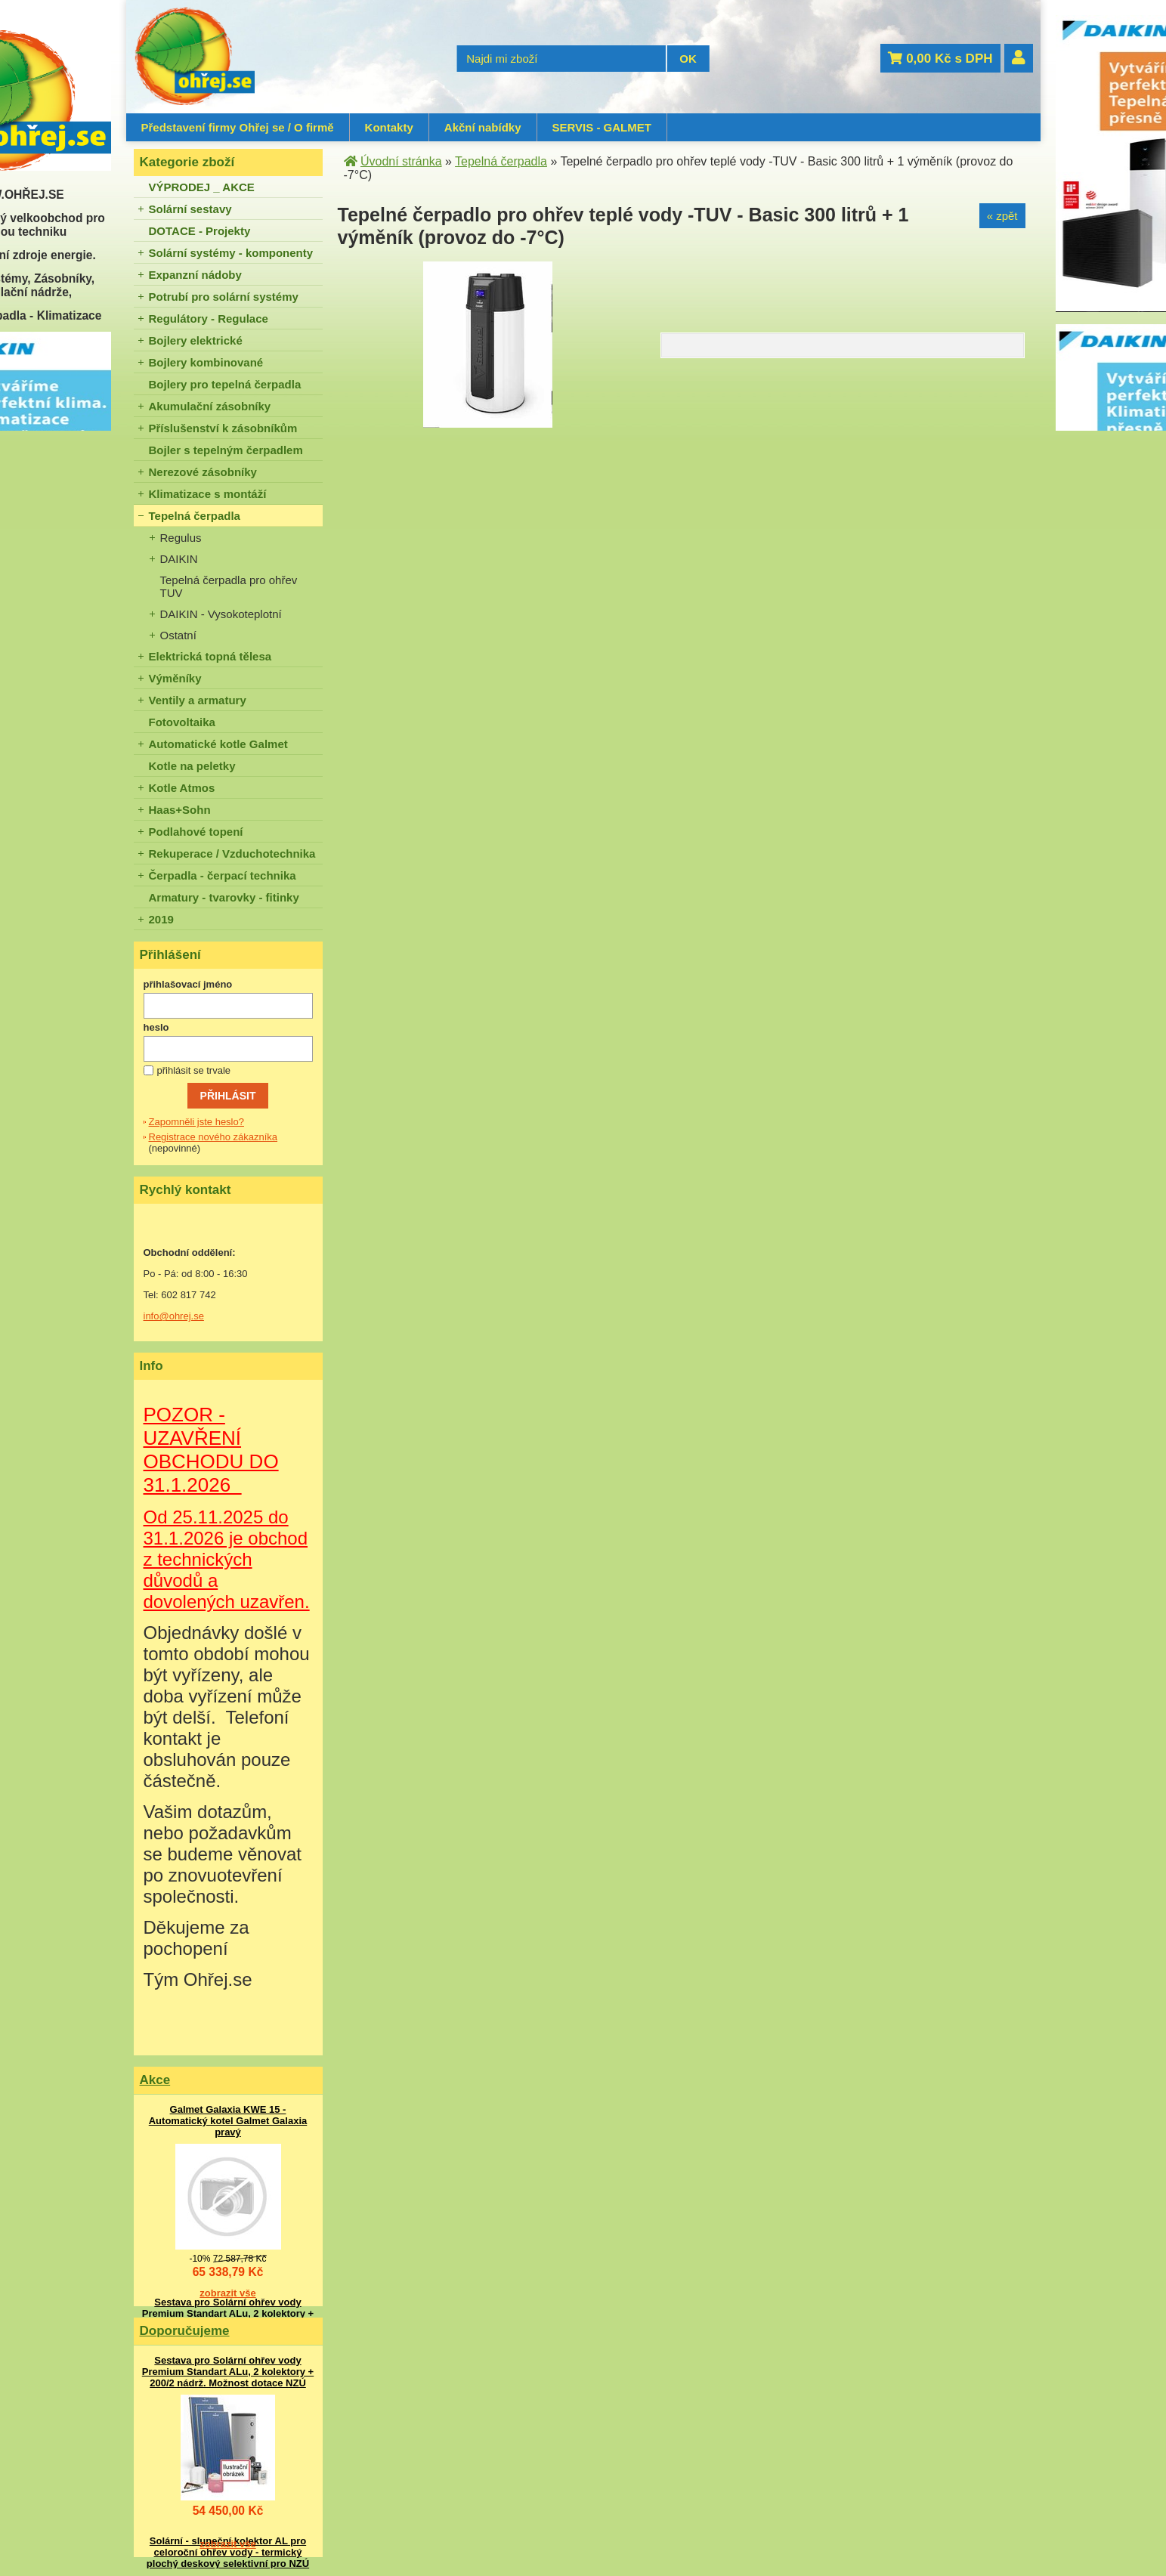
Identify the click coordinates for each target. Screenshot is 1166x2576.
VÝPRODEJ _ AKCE (202, 187)
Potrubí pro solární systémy (223, 296)
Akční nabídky (482, 127)
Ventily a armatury (197, 700)
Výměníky (175, 678)
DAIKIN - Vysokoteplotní (221, 614)
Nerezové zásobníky (203, 471)
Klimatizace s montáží (208, 493)
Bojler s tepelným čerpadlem (226, 450)
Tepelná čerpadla (194, 515)
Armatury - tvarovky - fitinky (224, 897)
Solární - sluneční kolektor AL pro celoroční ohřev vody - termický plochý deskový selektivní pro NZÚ (228, 2552)
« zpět (1002, 215)
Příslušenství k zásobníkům (223, 428)
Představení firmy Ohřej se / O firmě (237, 127)
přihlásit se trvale (194, 1070)
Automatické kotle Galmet (218, 744)
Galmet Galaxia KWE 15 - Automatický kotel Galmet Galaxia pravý (228, 2121)
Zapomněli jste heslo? (196, 1121)
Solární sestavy (190, 209)
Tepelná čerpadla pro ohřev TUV (229, 586)
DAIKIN (179, 558)
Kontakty (389, 127)
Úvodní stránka (401, 161)
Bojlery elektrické (196, 340)
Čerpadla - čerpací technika (222, 875)
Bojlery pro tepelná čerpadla (225, 384)
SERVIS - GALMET (601, 127)
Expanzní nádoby (195, 274)
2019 (161, 919)
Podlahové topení (196, 831)
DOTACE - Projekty (200, 230)
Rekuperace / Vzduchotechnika (232, 853)
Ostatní (178, 635)
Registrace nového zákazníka (213, 1137)
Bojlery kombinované (206, 362)
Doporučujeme (185, 2331)
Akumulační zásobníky (210, 406)
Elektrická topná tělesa (210, 656)
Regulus (181, 537)
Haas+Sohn (180, 809)
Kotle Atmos (182, 787)
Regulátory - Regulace (208, 318)
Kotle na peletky (192, 765)
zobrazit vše (227, 2293)
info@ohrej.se (174, 1316)
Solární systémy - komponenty (231, 252)
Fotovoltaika (182, 722)
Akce (155, 2080)
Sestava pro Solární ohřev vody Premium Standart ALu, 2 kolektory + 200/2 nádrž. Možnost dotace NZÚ (228, 2313)
